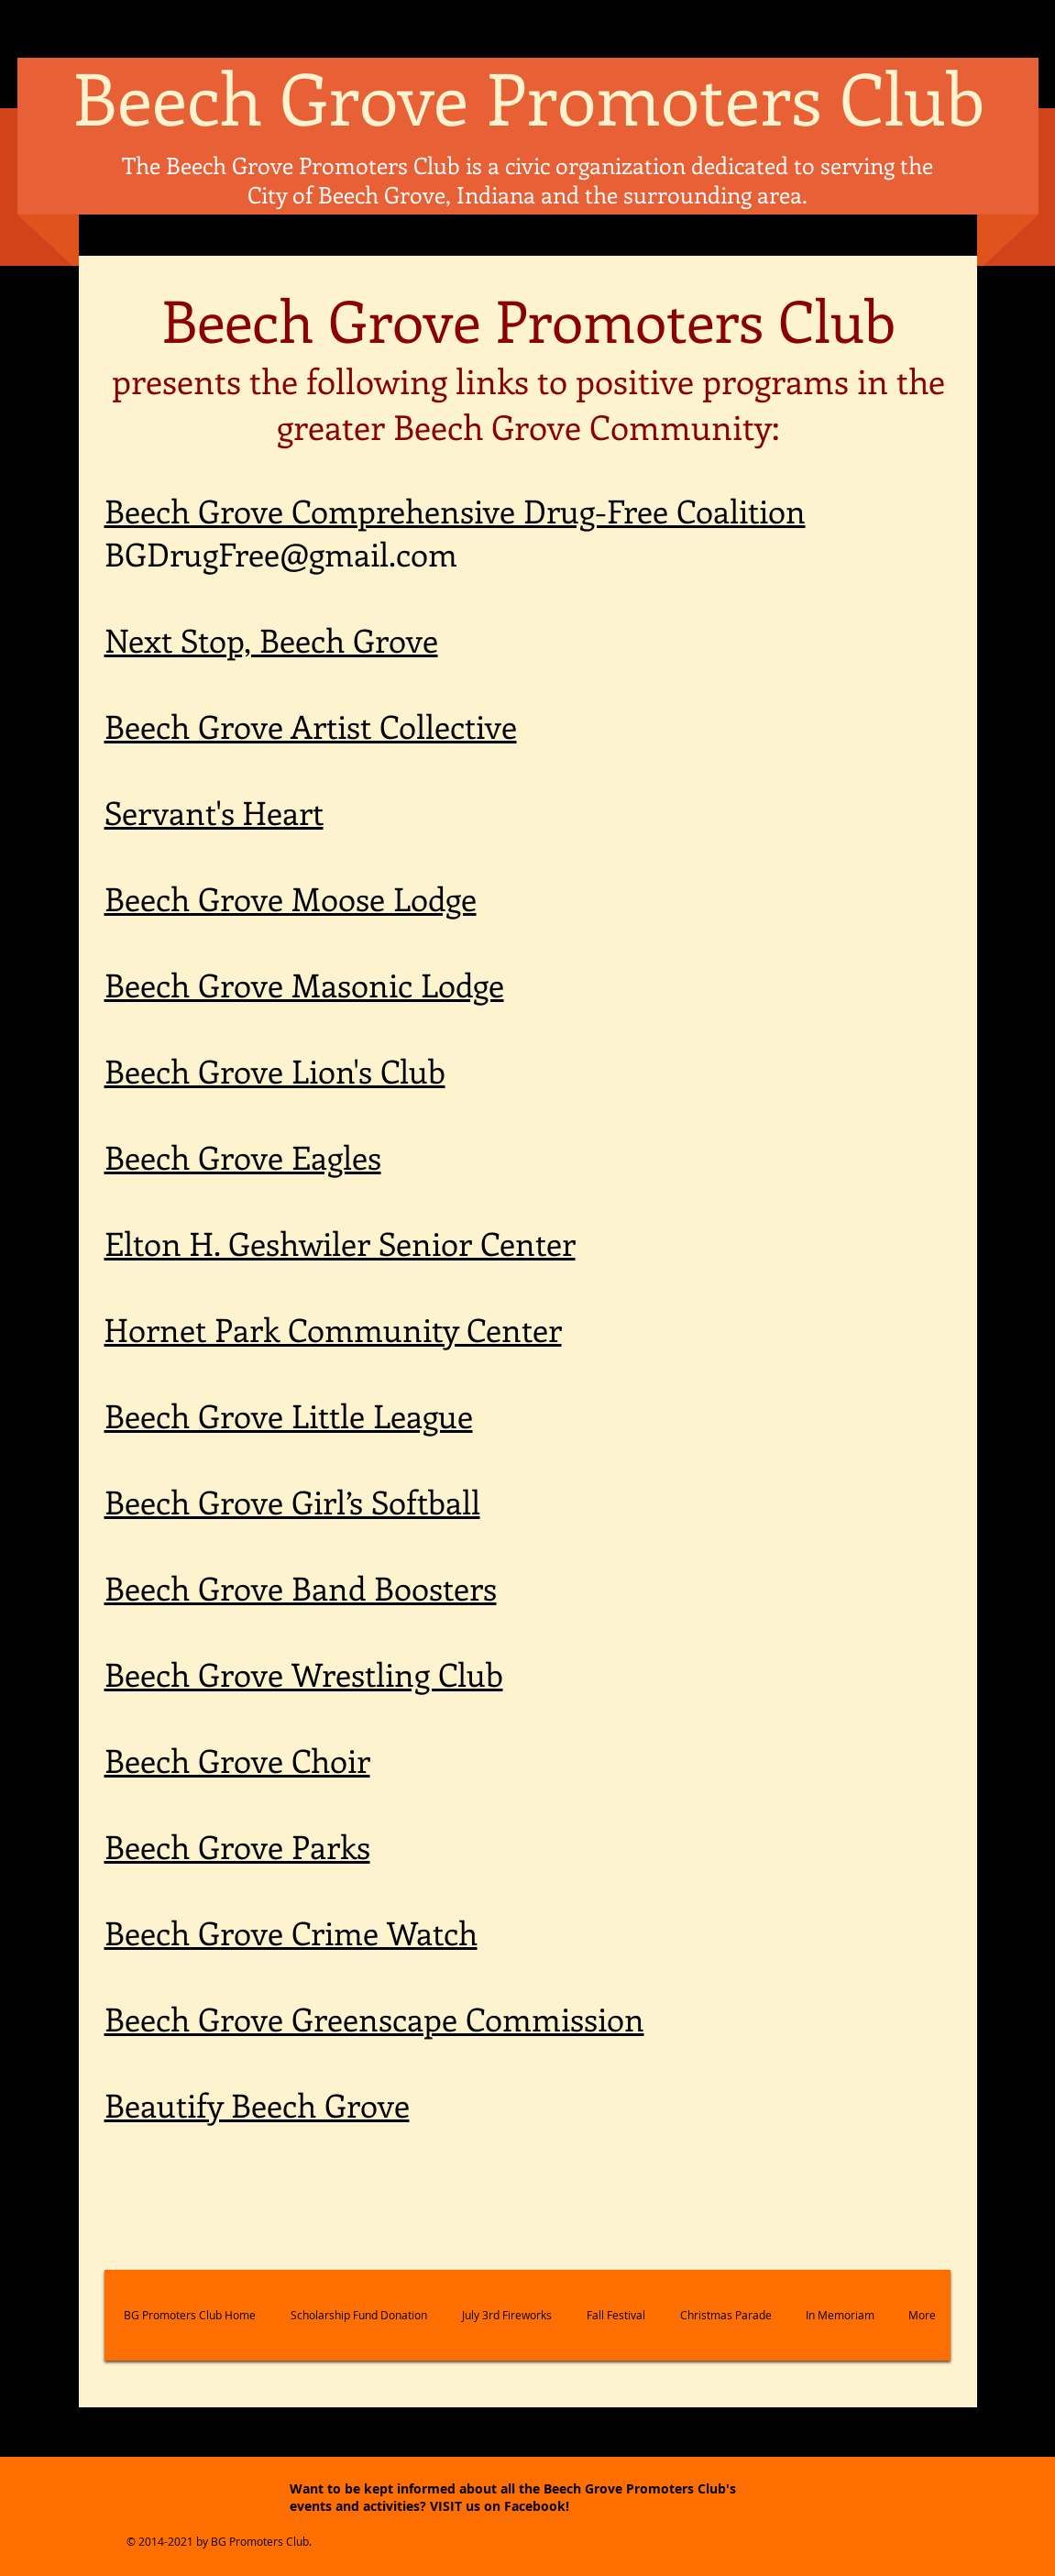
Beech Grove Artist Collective (310, 725)
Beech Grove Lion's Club (274, 1070)
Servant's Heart (214, 811)
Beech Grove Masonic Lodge (304, 984)
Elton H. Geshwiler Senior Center (340, 1242)
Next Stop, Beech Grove (271, 639)
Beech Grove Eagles (242, 1156)
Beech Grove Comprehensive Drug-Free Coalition (455, 510)
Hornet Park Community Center (333, 1328)
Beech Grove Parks (237, 1845)
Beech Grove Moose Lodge (290, 897)
